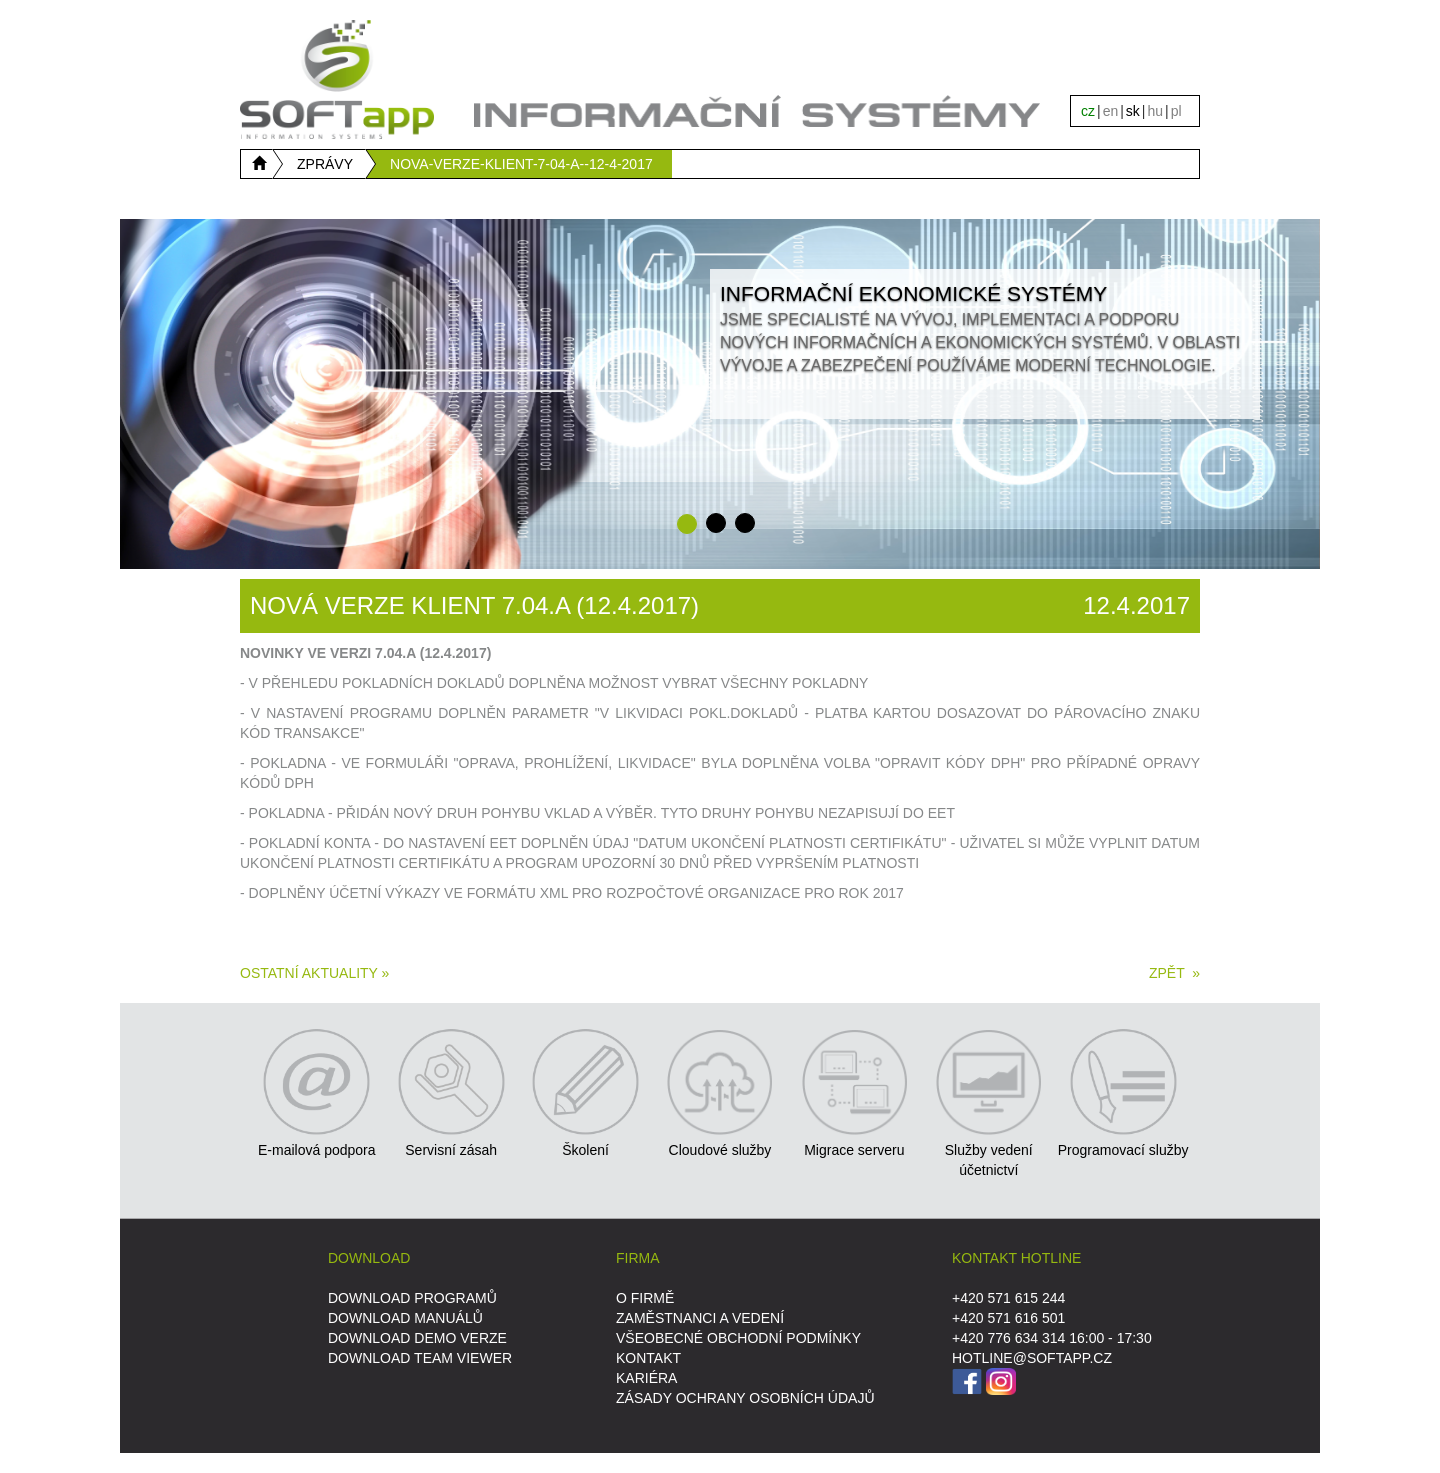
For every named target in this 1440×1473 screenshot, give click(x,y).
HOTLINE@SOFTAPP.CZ (1032, 1358)
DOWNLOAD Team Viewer (420, 1358)
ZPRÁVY (325, 164)
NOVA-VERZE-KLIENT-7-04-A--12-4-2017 (521, 164)
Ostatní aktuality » (314, 973)
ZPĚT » (1174, 973)
